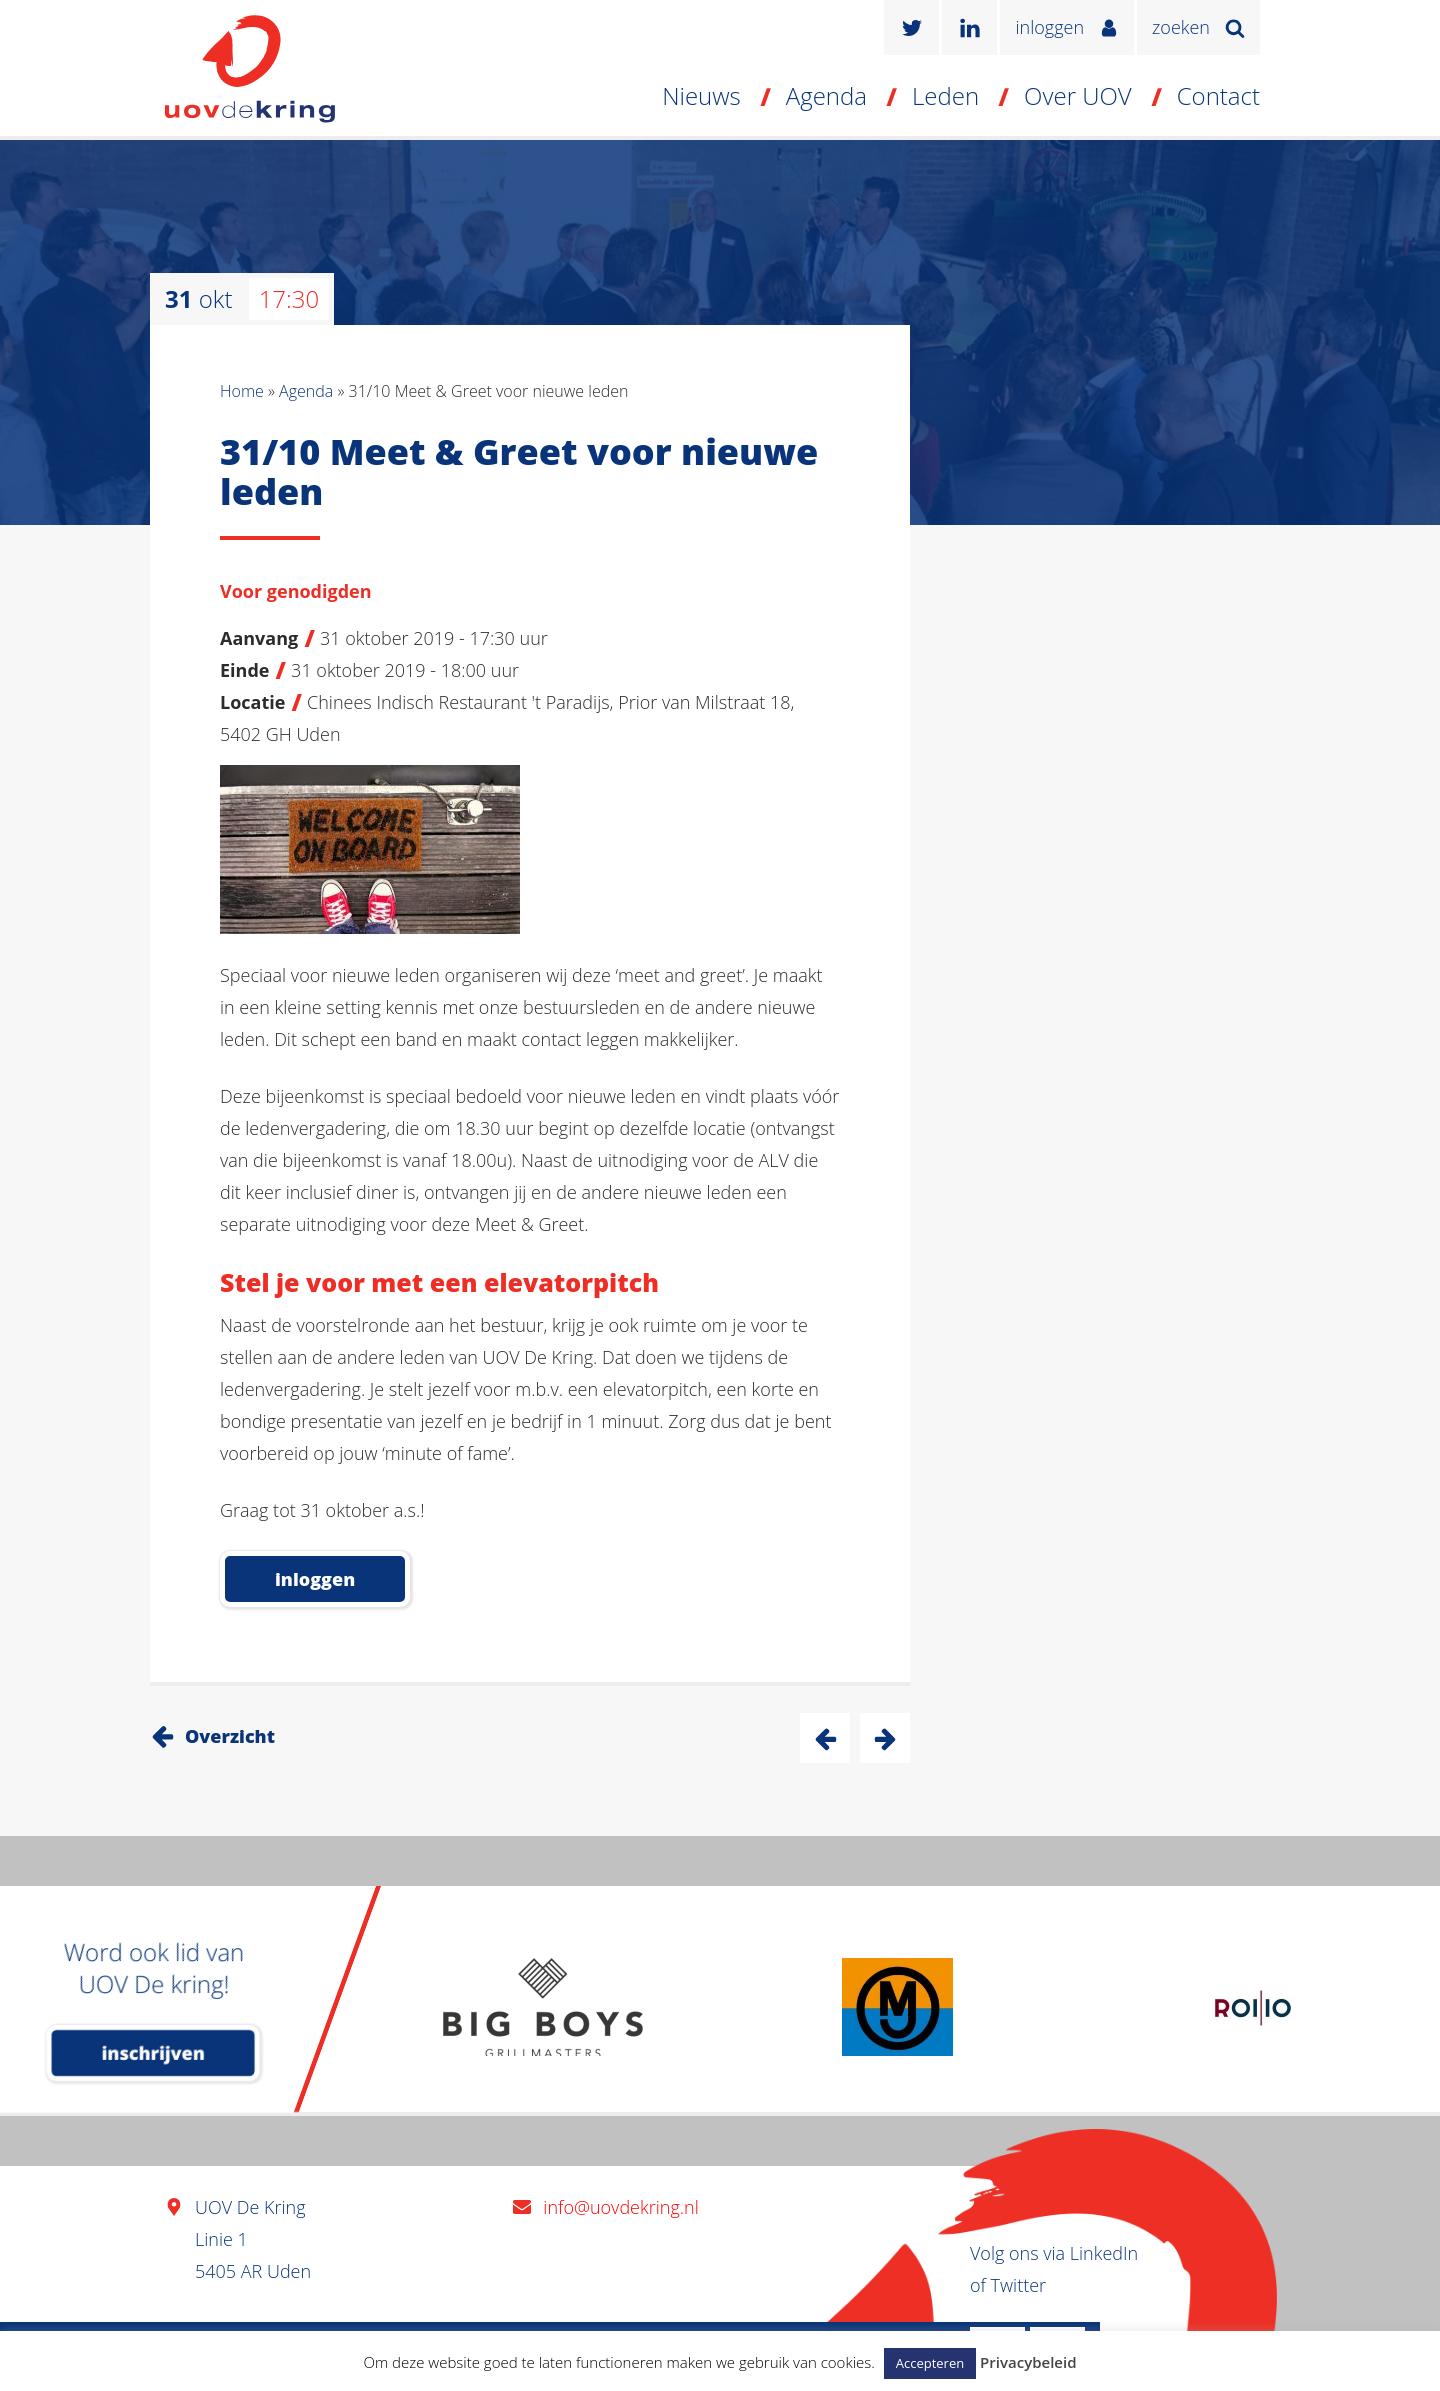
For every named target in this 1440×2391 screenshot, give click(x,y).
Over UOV (1078, 95)
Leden (945, 95)
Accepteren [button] (930, 2363)
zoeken (1181, 27)
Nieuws (701, 95)
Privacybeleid (1028, 2362)
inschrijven (153, 2053)
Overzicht (230, 1736)
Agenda (826, 95)
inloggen (1049, 27)
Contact (1218, 95)
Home (242, 391)
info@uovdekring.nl (620, 2207)
